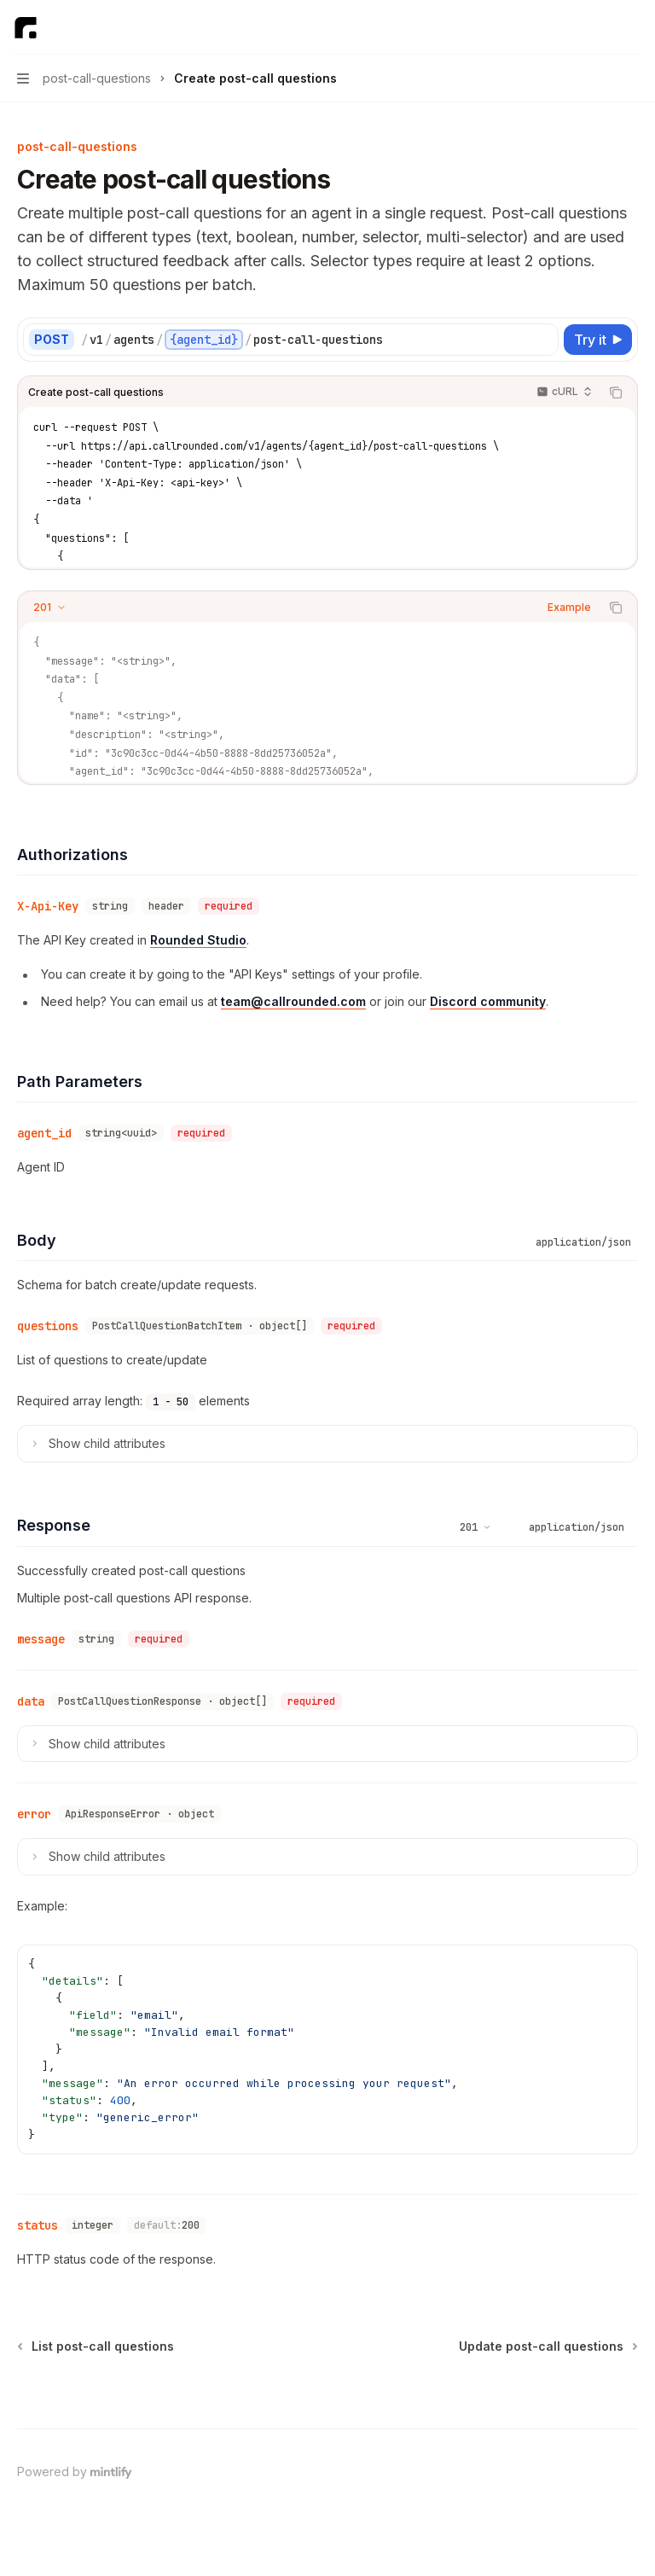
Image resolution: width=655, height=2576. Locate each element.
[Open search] (600, 27)
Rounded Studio (198, 940)
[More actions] (632, 27)
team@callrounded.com (293, 1001)
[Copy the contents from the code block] (616, 392)
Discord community (488, 1001)
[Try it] (598, 339)
